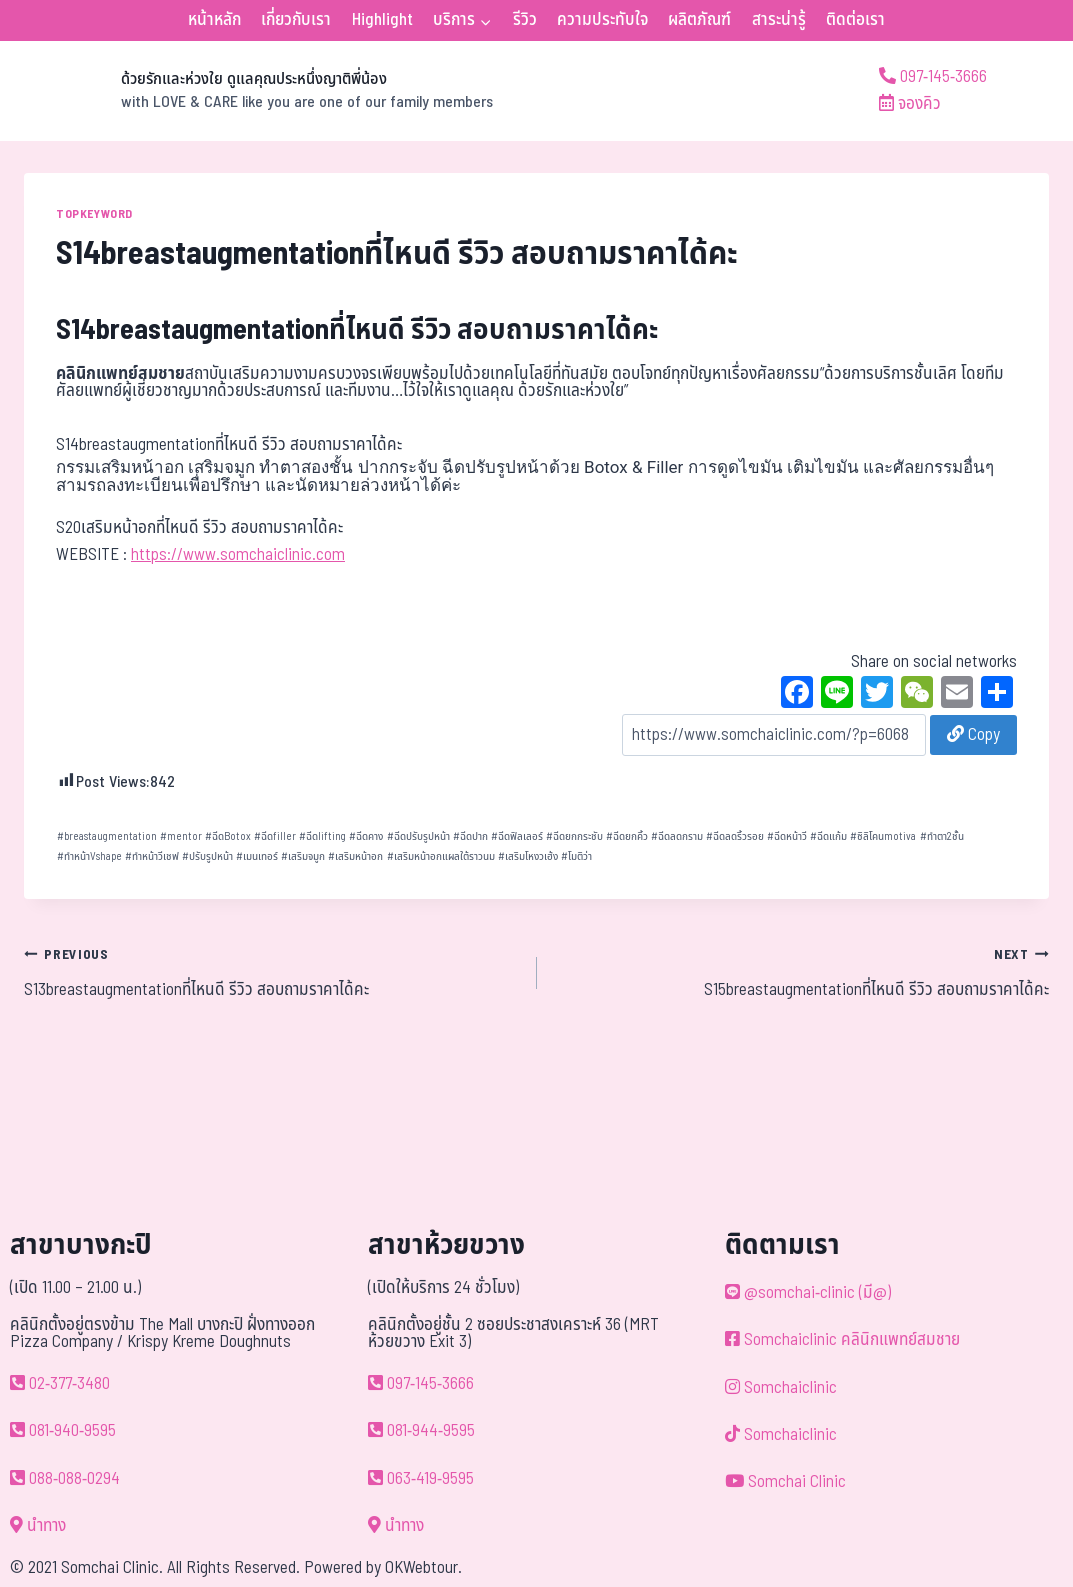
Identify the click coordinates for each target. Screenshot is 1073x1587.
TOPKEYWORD (94, 214)
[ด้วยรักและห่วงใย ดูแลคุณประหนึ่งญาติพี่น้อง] (258, 91)
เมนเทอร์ (257, 856)
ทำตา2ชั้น (942, 836)
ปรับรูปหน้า (207, 856)
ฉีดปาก (470, 836)
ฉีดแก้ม (828, 836)
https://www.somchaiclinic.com (238, 555)
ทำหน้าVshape (89, 856)
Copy (973, 735)
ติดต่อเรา (855, 20)
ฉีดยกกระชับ (574, 836)
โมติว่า (576, 856)
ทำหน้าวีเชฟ (152, 856)
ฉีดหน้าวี (787, 836)
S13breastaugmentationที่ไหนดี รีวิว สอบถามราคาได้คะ (272, 972)
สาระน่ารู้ (779, 20)
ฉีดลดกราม (677, 836)
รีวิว (525, 20)
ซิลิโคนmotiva (883, 836)
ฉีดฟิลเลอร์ (517, 836)
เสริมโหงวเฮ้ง (528, 856)
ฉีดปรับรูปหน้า (418, 836)
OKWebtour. (423, 1568)
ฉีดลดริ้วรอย (735, 836)
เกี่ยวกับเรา (296, 20)
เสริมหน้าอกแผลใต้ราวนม (441, 856)
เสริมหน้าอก (355, 856)
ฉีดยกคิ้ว (627, 836)
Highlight (382, 20)
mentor (181, 836)
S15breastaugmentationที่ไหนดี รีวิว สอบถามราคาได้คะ (802, 972)
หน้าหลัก (214, 20)
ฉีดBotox (228, 836)
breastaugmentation (107, 836)
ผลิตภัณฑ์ (699, 20)
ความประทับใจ (602, 20)
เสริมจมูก (303, 856)
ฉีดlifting (322, 836)
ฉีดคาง (366, 836)
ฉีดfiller (275, 836)
